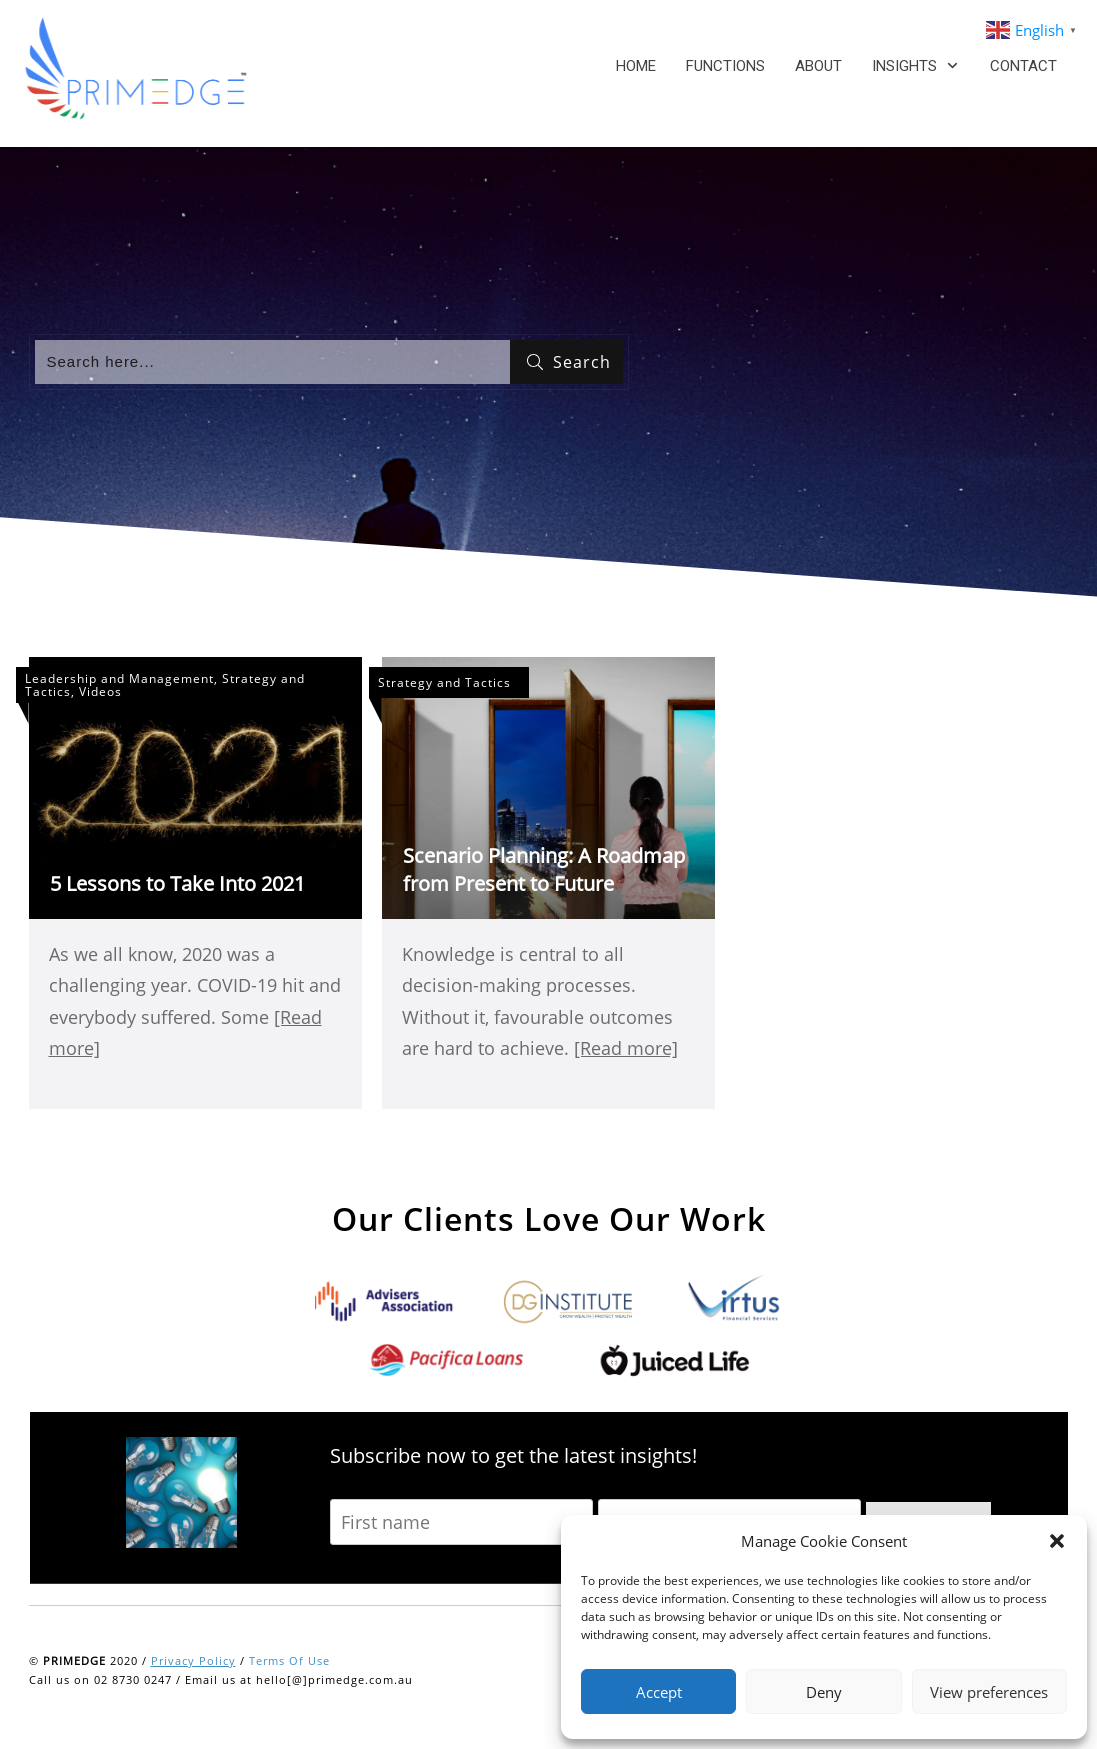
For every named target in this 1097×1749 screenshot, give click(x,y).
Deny (824, 1692)
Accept (659, 1692)
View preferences (989, 1692)
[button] (1057, 1541)
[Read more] (626, 1048)
